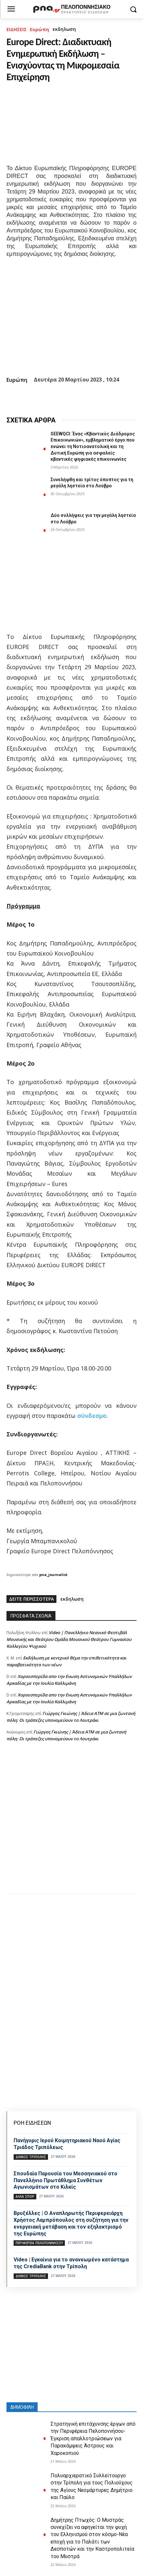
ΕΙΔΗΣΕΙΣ (16, 29)
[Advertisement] (71, 1824)
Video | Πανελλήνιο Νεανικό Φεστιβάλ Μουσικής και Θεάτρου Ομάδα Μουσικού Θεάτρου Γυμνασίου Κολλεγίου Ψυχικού (68, 1639)
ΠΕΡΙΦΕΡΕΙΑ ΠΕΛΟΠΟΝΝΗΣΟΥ (39, 2243)
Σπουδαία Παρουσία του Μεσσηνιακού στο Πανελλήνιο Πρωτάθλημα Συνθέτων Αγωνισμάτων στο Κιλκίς (65, 2180)
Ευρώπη (39, 29)
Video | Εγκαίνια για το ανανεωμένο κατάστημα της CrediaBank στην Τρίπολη (71, 2263)
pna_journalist (53, 1574)
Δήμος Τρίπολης (31, 2157)
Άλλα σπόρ (25, 2196)
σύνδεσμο (91, 1415)
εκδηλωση (64, 29)
